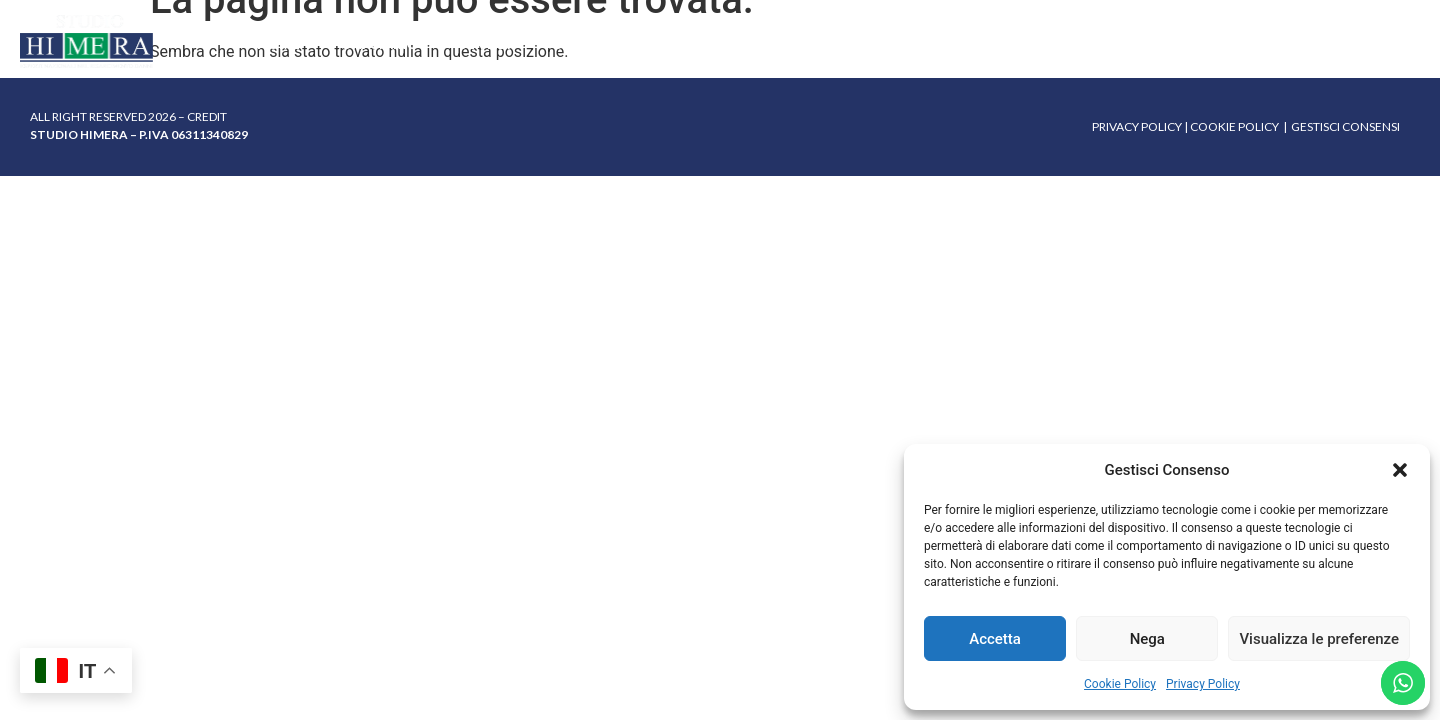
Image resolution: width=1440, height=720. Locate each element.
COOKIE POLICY (1234, 126)
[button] (1400, 470)
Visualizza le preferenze (1319, 639)
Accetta (995, 639)
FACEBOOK (1389, 41)
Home (278, 43)
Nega (1147, 639)
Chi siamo (379, 43)
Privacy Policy (1203, 684)
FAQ (811, 43)
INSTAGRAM (1305, 41)
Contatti (1144, 43)
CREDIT (207, 116)
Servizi (484, 43)
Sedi (882, 43)
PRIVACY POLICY (1137, 126)
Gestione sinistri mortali (653, 43)
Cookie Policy (1120, 684)
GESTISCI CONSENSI (1345, 126)
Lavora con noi (1002, 43)
